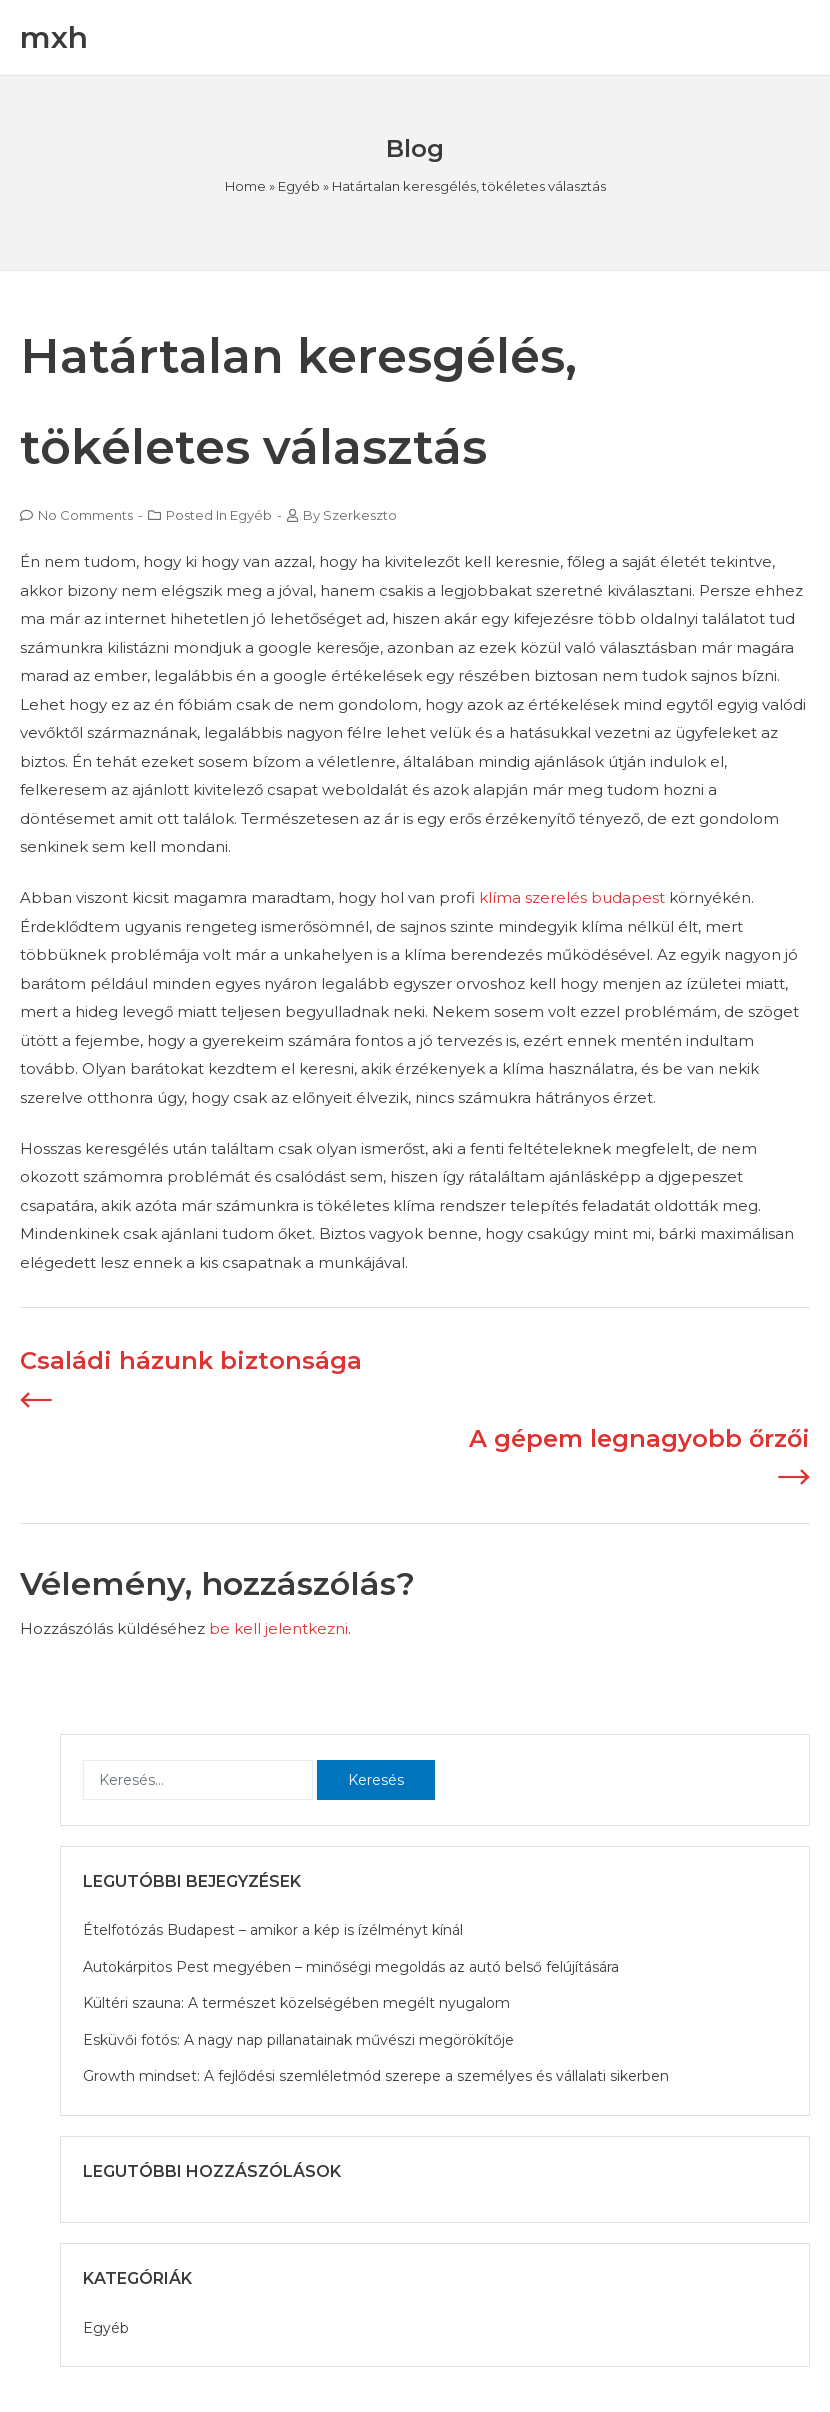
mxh (54, 37)
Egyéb (299, 186)
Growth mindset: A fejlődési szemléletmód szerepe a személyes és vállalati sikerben (376, 2076)
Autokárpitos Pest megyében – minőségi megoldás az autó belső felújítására (351, 1967)
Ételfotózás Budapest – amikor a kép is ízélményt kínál (273, 1930)
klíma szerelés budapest (572, 897)
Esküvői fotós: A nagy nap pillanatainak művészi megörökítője (298, 2040)
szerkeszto (360, 515)
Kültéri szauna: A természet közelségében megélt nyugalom (296, 2003)
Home (245, 186)
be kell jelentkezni (278, 1628)
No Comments (85, 515)
